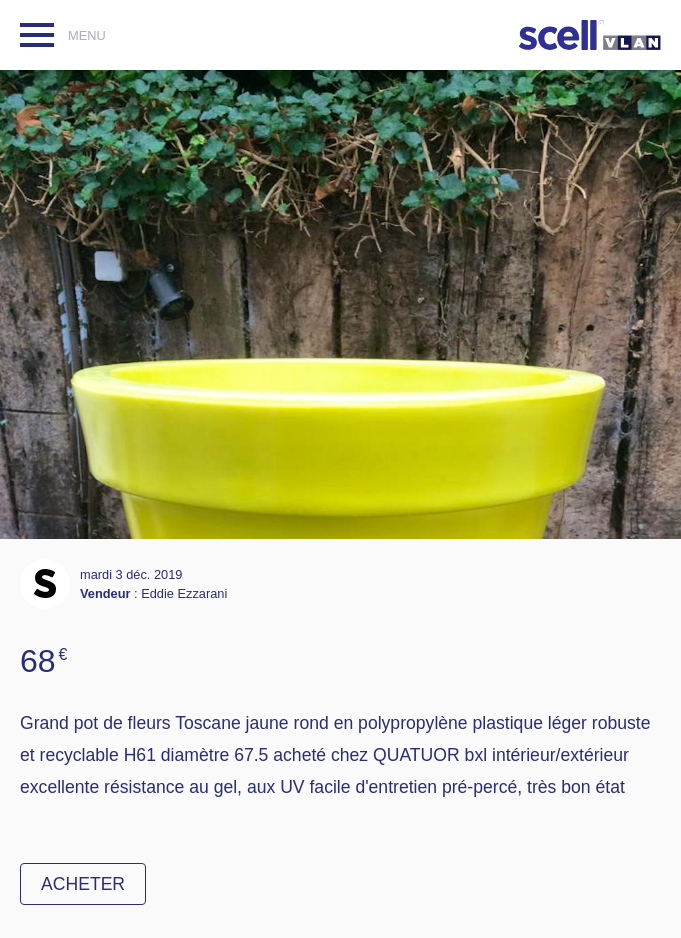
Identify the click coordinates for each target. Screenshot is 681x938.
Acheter (83, 884)
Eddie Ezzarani (184, 593)
